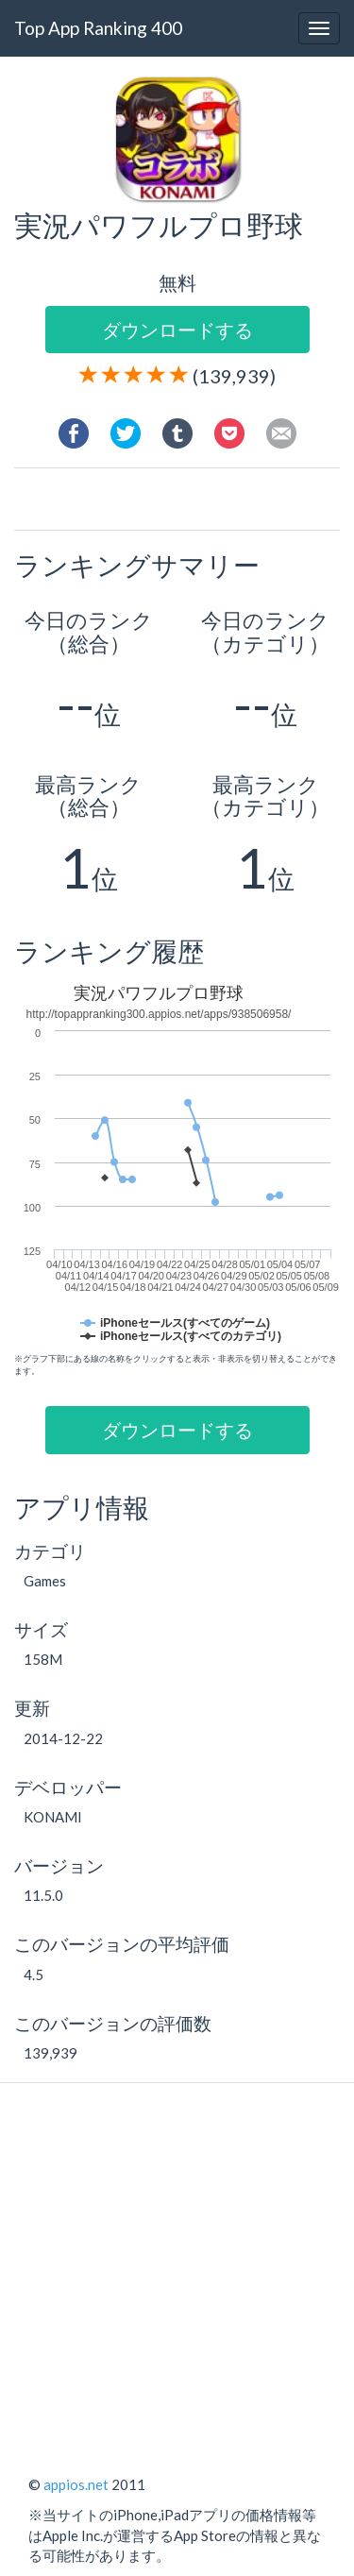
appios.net (76, 2484)
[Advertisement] (191, 501)
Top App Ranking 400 (98, 28)
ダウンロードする (177, 329)
